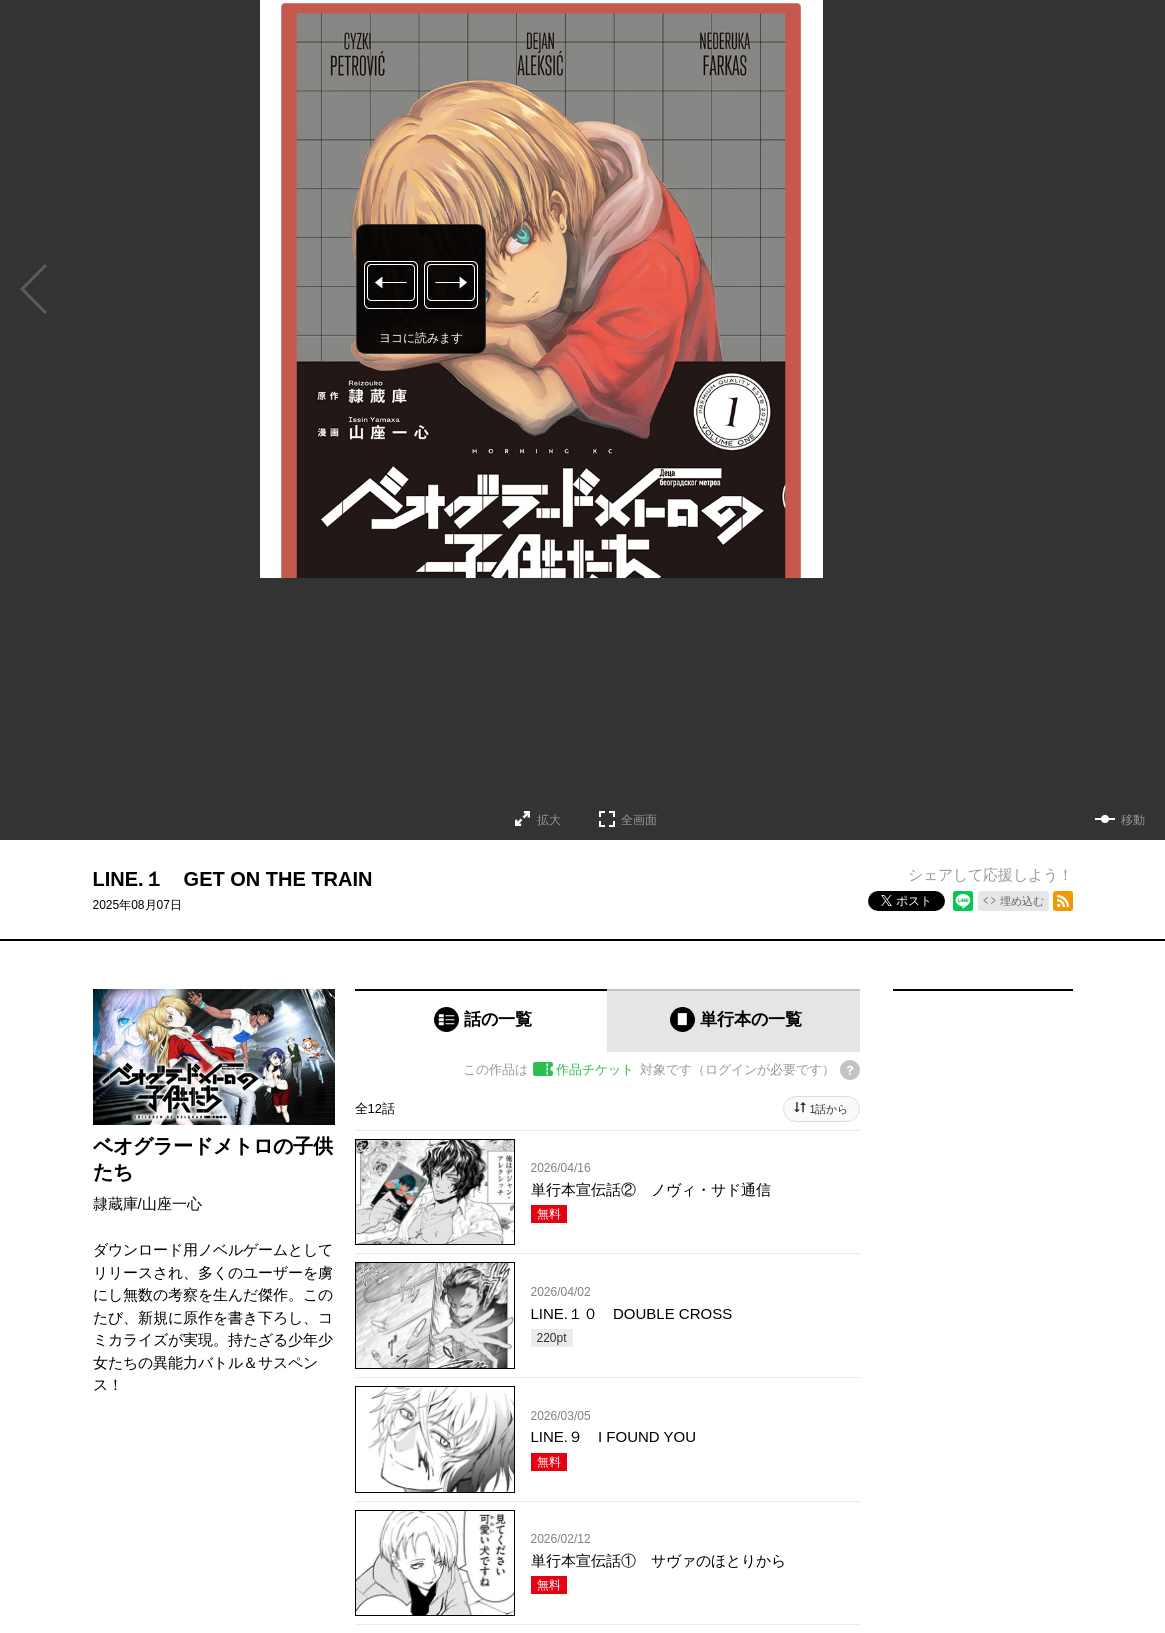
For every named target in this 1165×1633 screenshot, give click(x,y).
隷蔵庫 (115, 1203)
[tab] (481, 1020)
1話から (828, 1109)
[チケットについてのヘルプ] (850, 1070)
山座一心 (172, 1203)
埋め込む (1022, 901)
